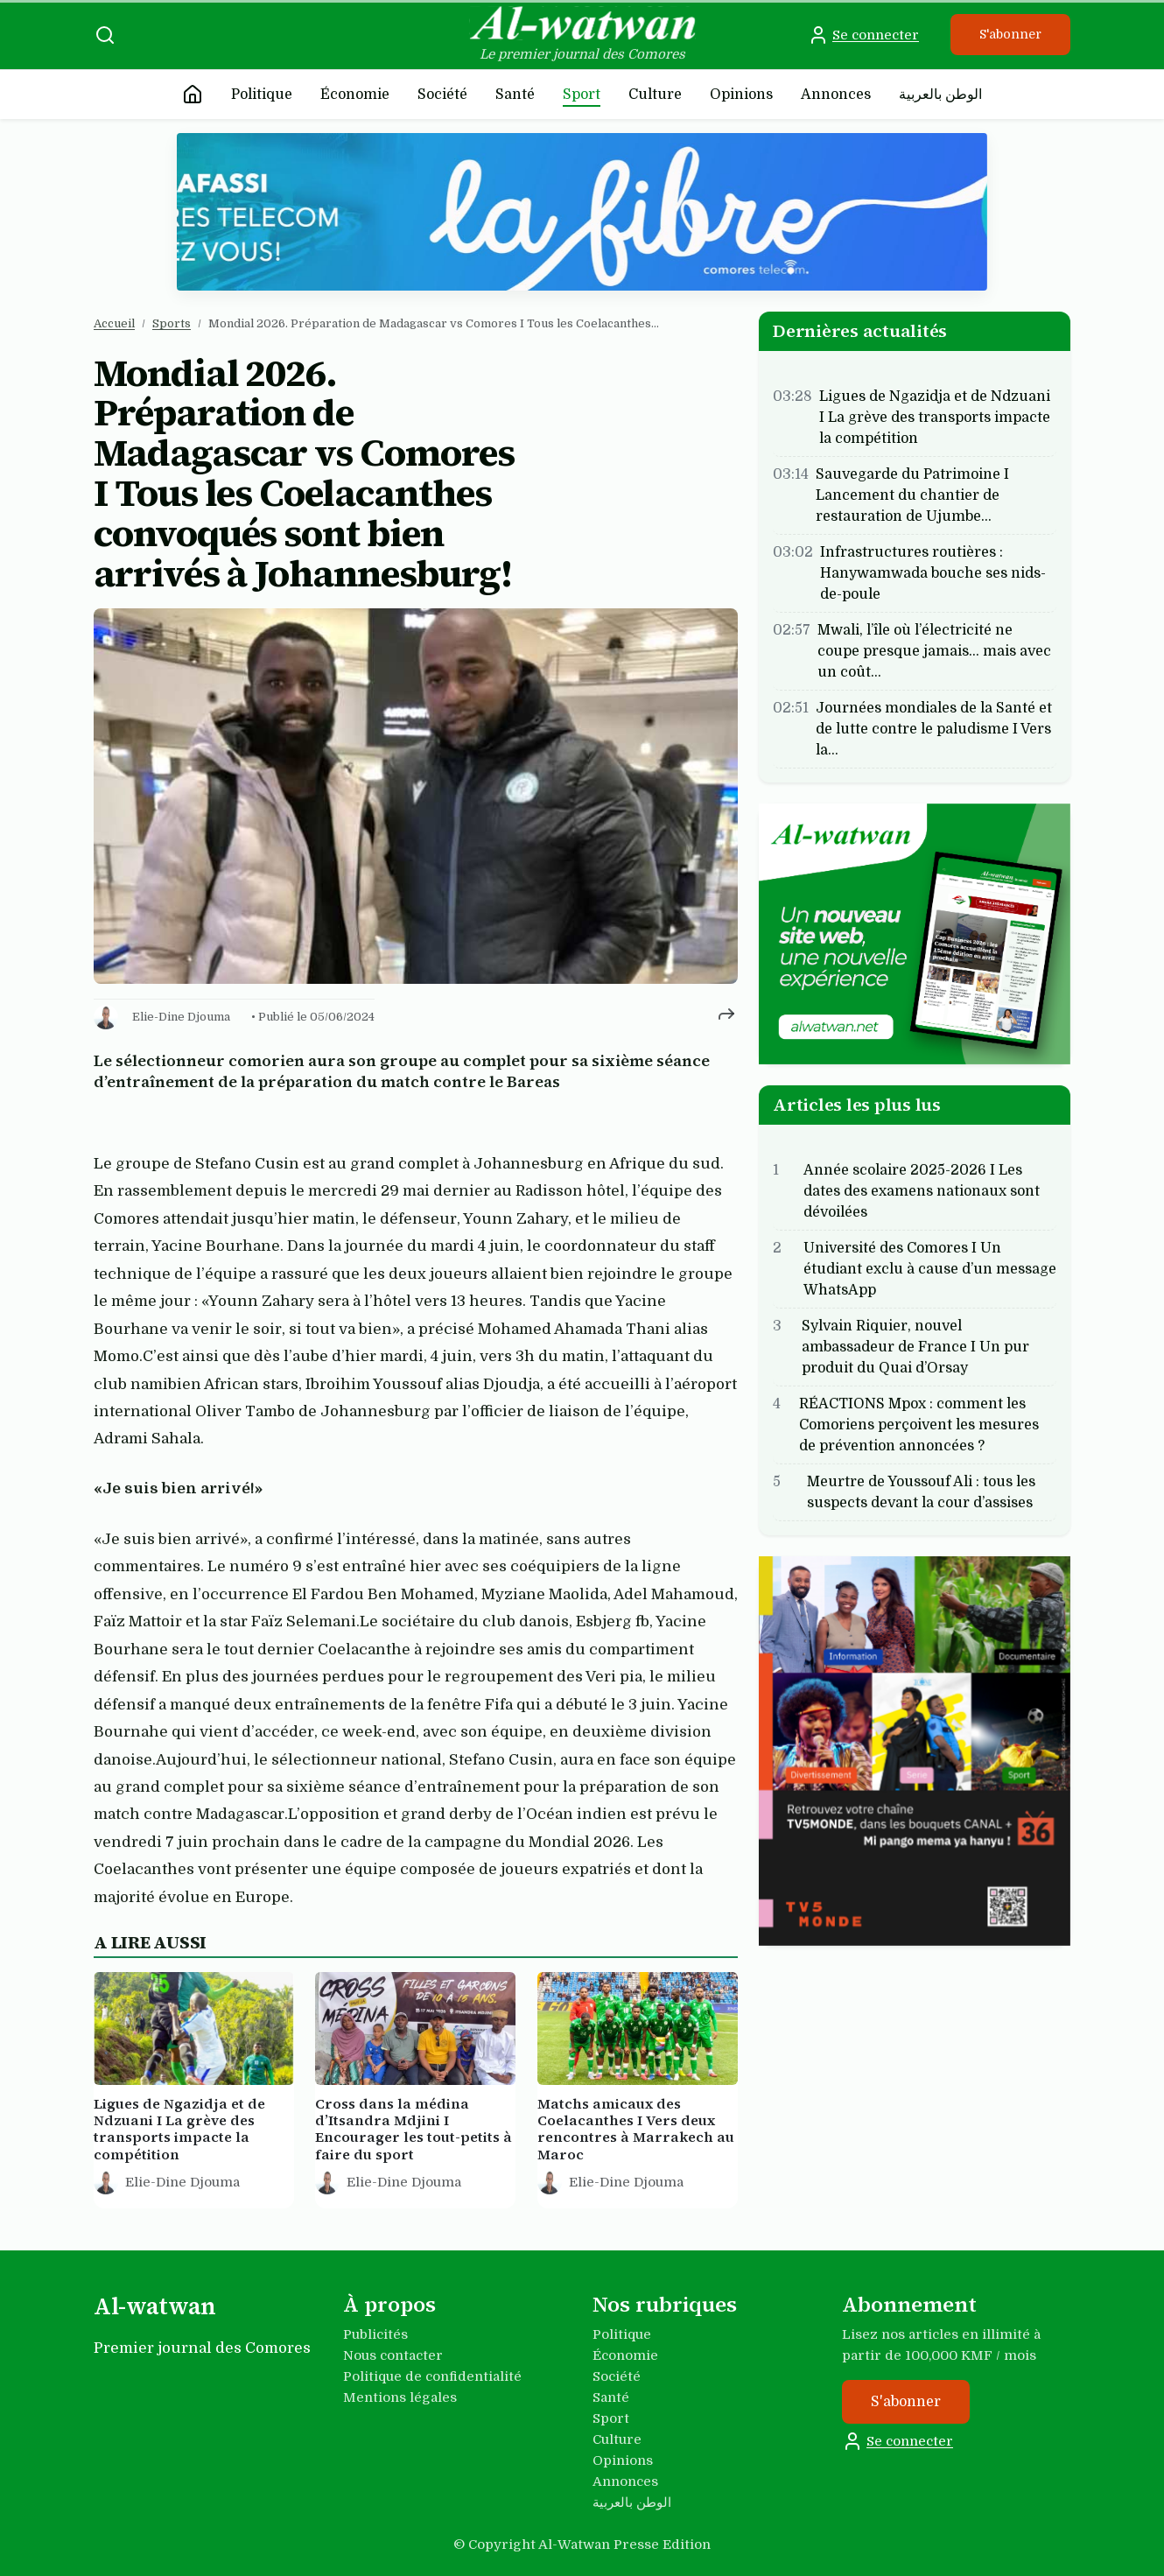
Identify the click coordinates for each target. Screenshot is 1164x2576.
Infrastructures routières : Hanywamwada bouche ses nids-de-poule (933, 573)
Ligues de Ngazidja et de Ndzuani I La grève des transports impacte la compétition (934, 417)
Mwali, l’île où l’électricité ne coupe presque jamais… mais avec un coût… (934, 651)
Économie (354, 94)
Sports (171, 323)
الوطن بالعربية (940, 94)
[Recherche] (105, 35)
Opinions (741, 94)
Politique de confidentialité (432, 2376)
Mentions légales (400, 2397)
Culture (655, 94)
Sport (581, 94)
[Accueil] (192, 94)
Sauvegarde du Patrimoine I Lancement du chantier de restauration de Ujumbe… (912, 495)
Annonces (836, 94)
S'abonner (1010, 34)
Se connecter (863, 35)
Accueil (114, 323)
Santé (515, 94)
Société (442, 94)
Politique (261, 94)
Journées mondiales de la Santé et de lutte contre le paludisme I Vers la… (934, 729)
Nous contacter (393, 2355)
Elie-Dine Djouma (181, 1016)
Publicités (375, 2334)
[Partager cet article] (726, 1014)
